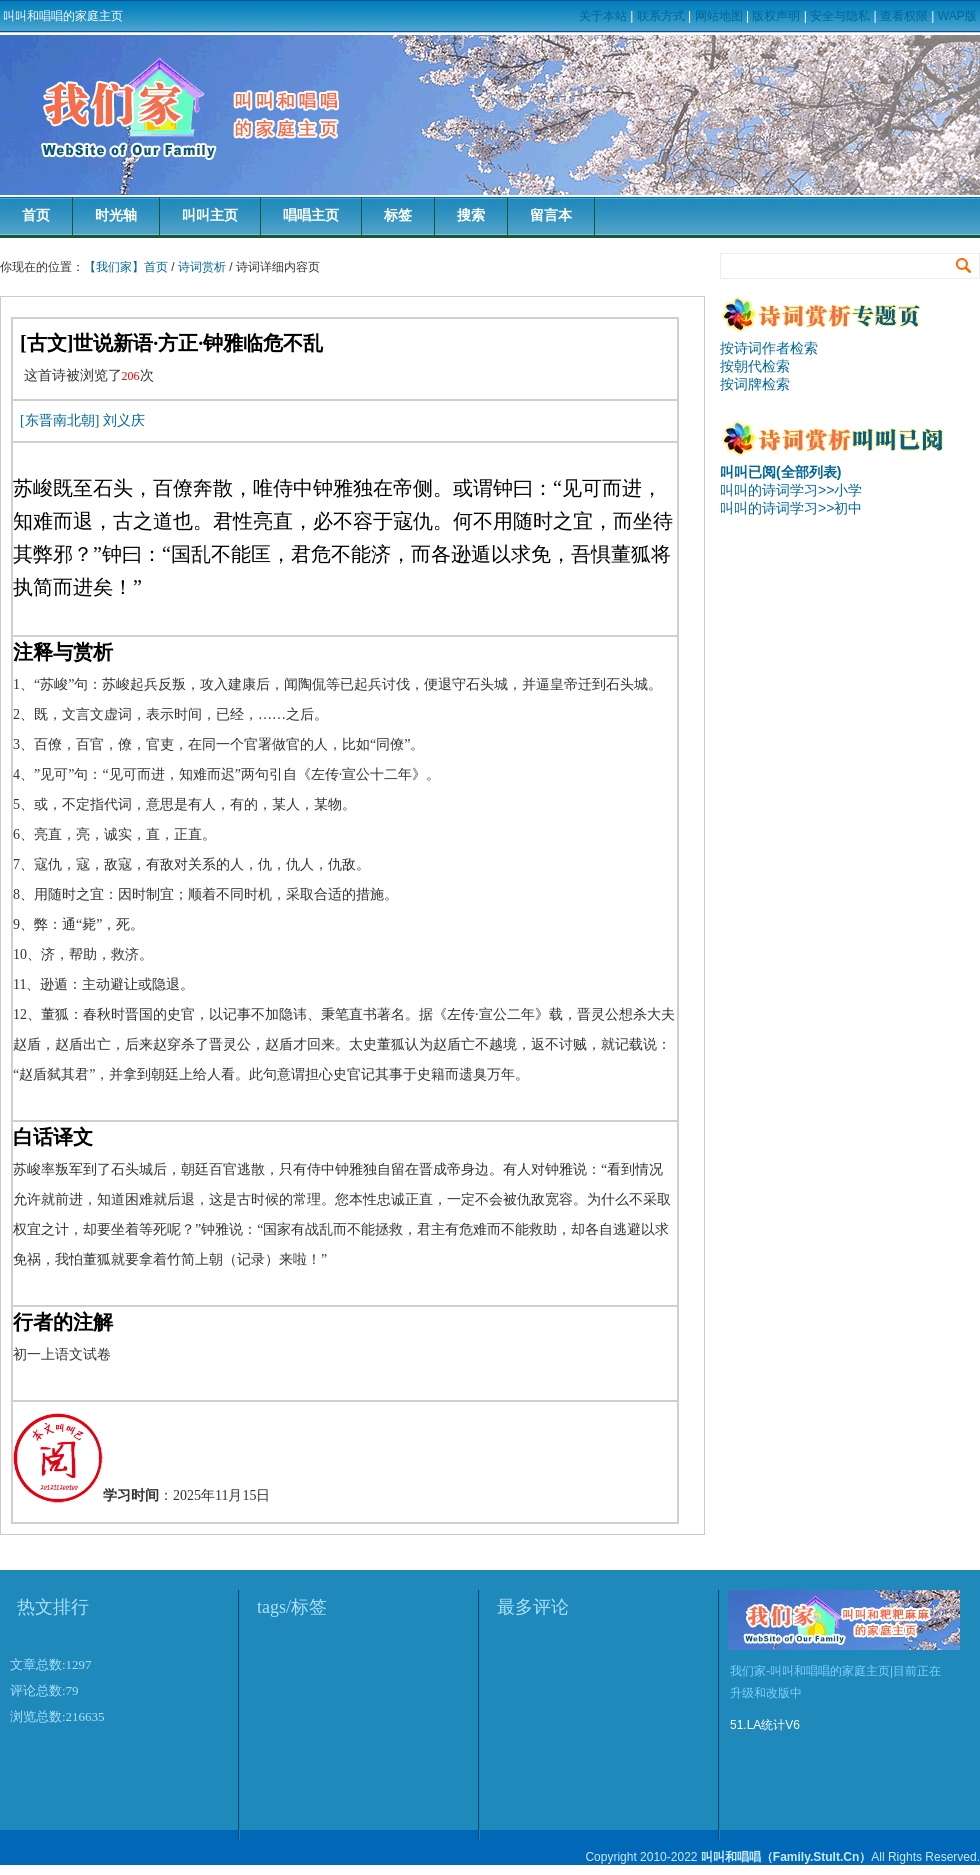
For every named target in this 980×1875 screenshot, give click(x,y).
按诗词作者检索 (769, 348)
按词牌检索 (755, 384)
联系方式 (661, 16)
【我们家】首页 (126, 267)
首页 (36, 215)
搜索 (471, 215)
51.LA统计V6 (765, 1725)
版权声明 (776, 16)
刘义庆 (124, 420)
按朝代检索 (755, 366)
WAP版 (957, 16)
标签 (398, 215)
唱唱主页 (311, 215)
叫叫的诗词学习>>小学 (791, 490)
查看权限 (904, 16)
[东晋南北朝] (59, 420)
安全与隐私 (840, 16)
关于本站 (603, 16)
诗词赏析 (202, 267)
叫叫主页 (210, 215)
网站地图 (719, 16)
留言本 (551, 215)
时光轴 (116, 215)
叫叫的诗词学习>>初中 (791, 508)
